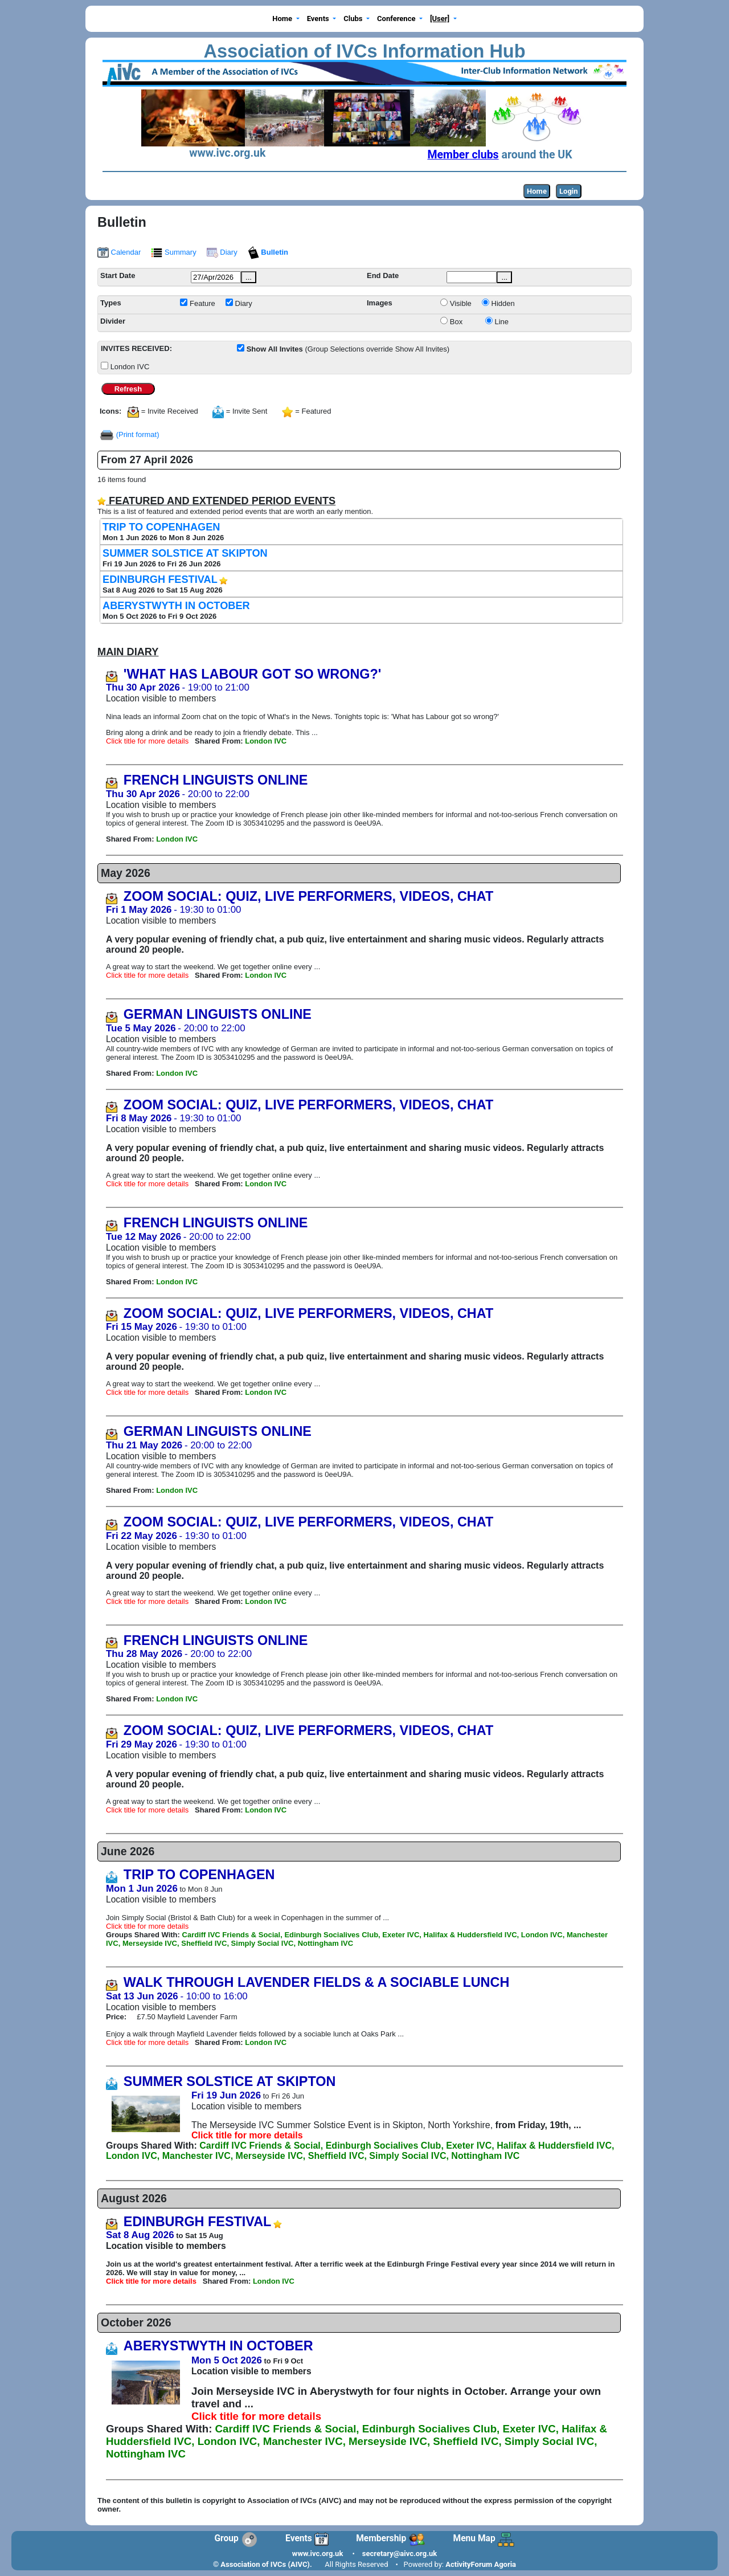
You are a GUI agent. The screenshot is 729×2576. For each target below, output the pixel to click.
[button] (286, 19)
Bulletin (268, 252)
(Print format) (137, 434)
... (248, 277)
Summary (173, 252)
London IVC (130, 366)
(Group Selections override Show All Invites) (348, 349)
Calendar (119, 252)
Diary (222, 252)
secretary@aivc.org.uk (399, 2553)
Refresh (128, 389)
